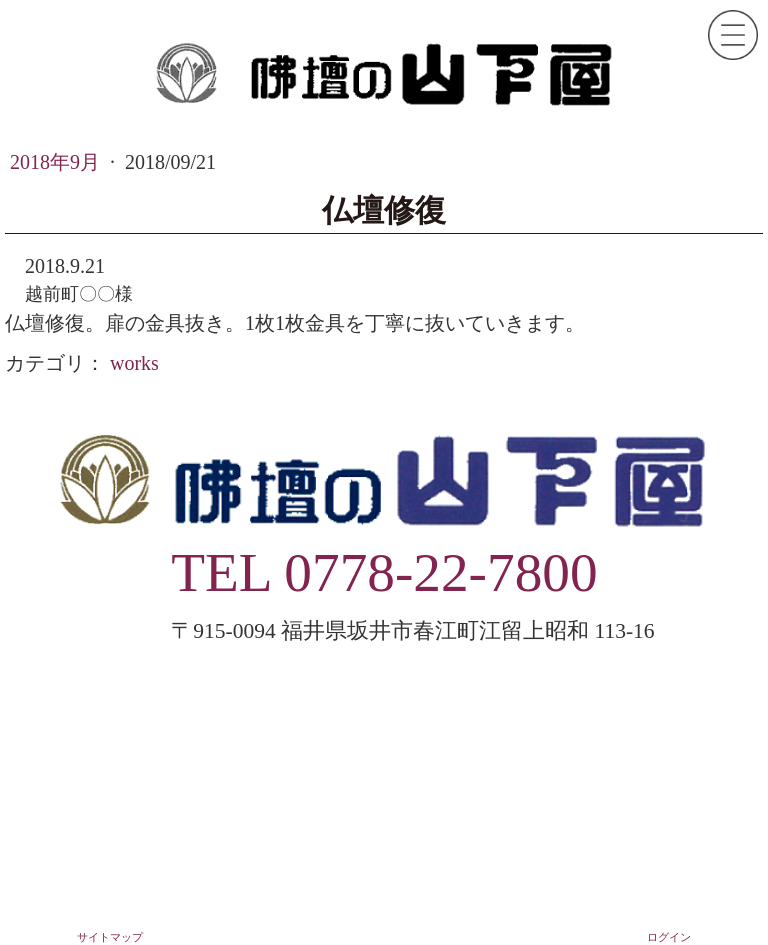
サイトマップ (110, 937)
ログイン (669, 937)
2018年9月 (57, 162)
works (134, 363)
